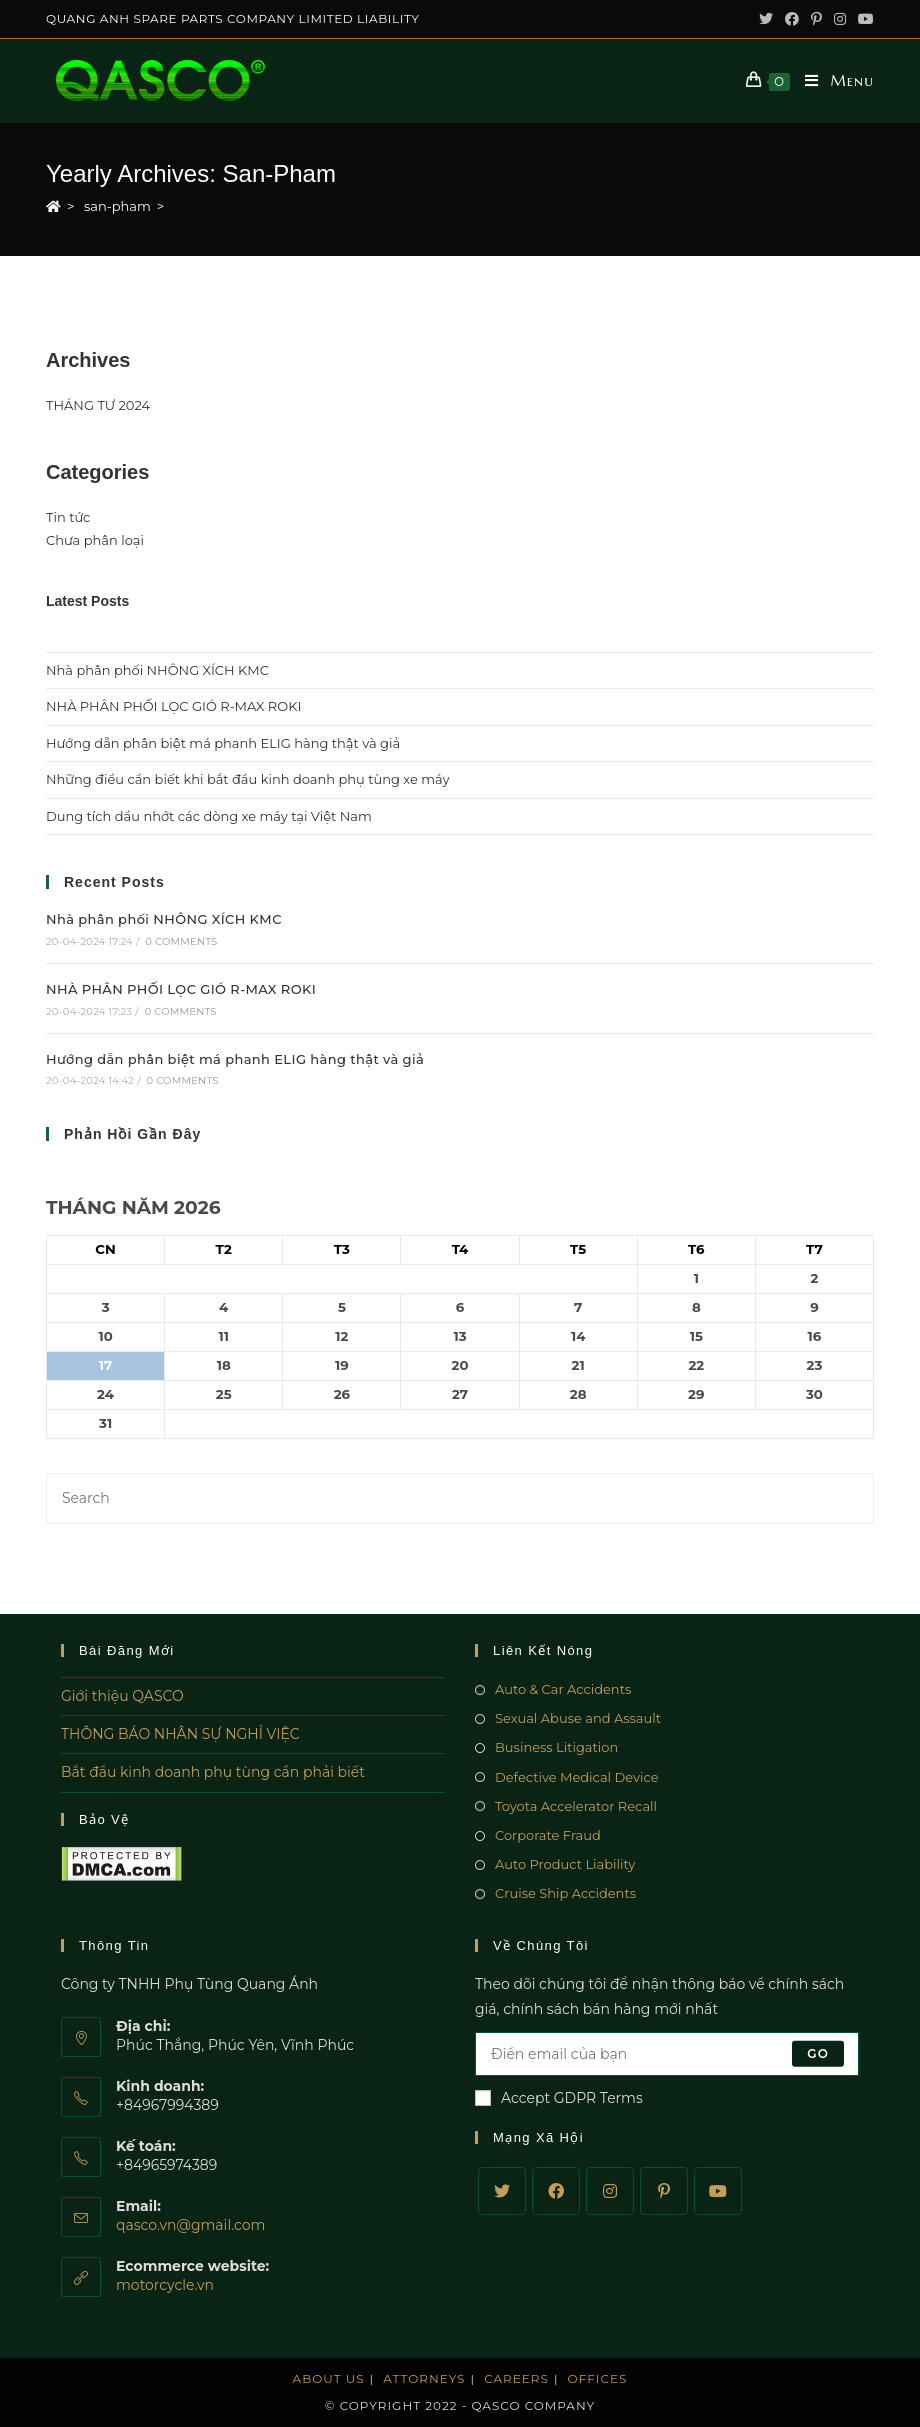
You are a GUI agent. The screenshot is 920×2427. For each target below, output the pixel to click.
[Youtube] (718, 2191)
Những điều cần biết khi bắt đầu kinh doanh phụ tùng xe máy (248, 779)
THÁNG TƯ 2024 (98, 405)
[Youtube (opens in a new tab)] (863, 19)
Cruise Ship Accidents (565, 1893)
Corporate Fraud (548, 1835)
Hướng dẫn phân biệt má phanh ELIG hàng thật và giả (223, 743)
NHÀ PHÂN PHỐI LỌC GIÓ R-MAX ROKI (173, 706)
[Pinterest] (664, 2191)
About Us (329, 2378)
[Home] (53, 206)
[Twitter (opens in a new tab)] (766, 19)
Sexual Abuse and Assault (578, 1718)
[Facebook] (556, 2191)
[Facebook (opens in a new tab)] (792, 19)
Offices (598, 2378)
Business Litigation (556, 1747)
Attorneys (424, 2378)
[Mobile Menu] (832, 81)
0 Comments (181, 941)
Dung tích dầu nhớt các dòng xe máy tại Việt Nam (209, 816)
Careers (516, 2378)
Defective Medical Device (577, 1777)
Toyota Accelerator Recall (576, 1806)
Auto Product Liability (565, 1864)
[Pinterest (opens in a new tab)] (816, 19)
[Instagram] (610, 2191)
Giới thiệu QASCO (122, 1696)
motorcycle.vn (165, 2285)
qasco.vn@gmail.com (190, 2225)
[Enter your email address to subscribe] (667, 2054)
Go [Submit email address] (818, 2053)
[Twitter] (502, 2191)
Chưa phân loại (95, 540)
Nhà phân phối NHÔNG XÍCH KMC (157, 670)
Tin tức (68, 517)
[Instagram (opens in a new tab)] (840, 19)
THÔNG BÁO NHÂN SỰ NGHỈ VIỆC (180, 1734)
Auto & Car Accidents (563, 1689)
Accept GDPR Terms (559, 2098)
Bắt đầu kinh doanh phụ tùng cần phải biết (213, 1772)
